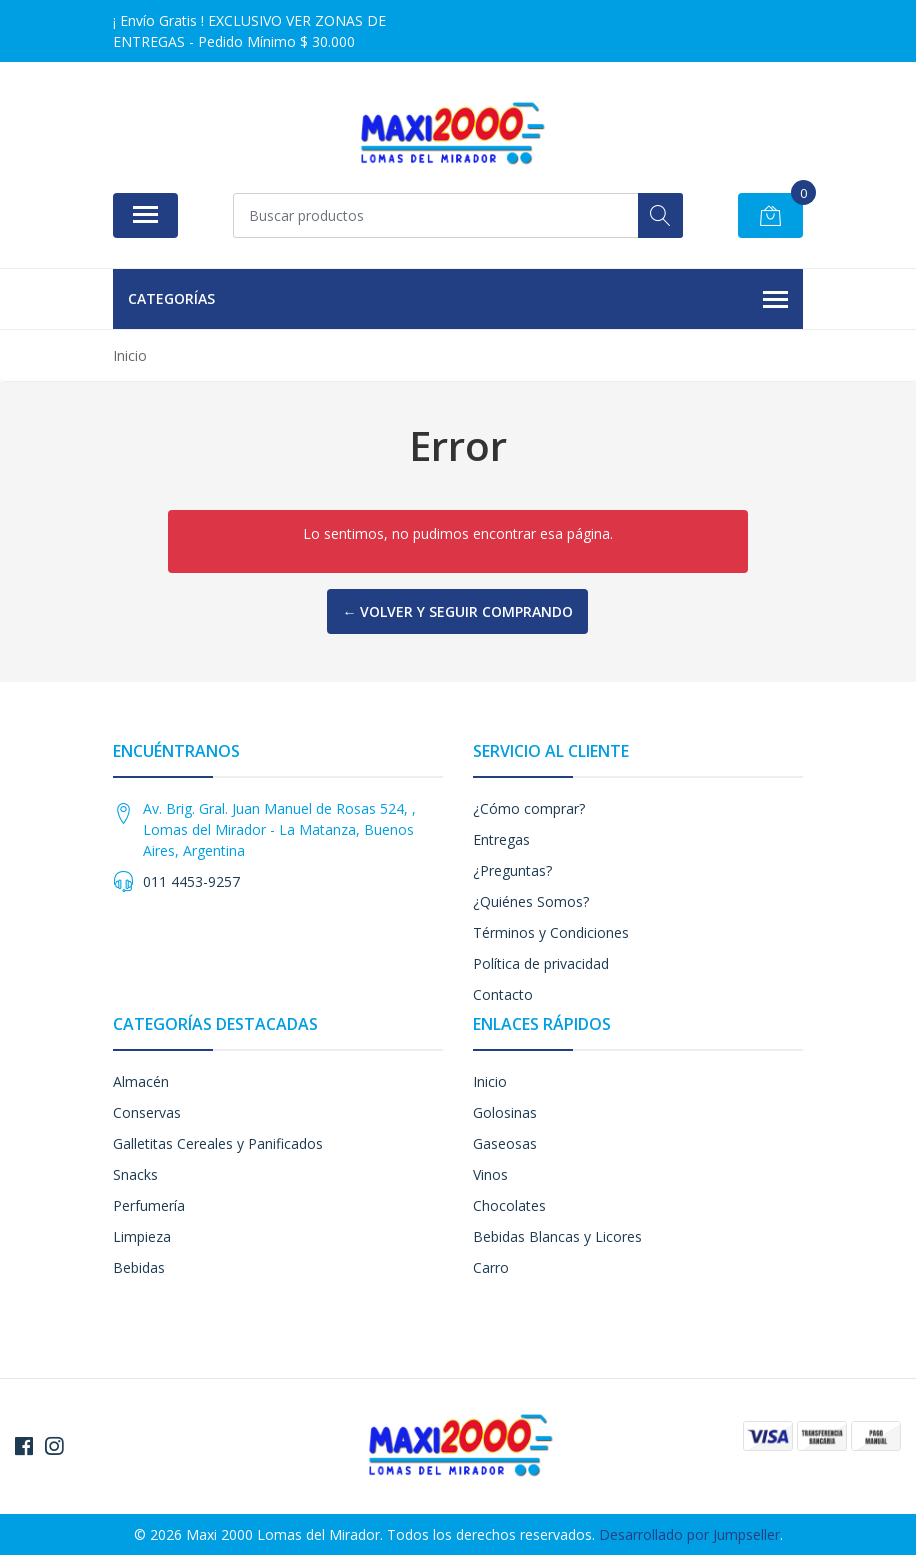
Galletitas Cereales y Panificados (218, 1143)
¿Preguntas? (512, 870)
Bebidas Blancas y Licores (557, 1236)
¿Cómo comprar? (529, 808)
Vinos (490, 1174)
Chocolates (509, 1205)
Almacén (141, 1081)
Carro (491, 1267)
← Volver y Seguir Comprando (457, 611)
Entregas (501, 839)
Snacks (135, 1174)
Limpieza (142, 1236)
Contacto (503, 994)
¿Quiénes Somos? (531, 901)
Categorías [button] (458, 300)
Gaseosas (505, 1143)
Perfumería (149, 1205)
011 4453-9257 (191, 881)
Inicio (490, 1081)
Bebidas (139, 1267)
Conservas (147, 1112)
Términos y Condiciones (551, 932)
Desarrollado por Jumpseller (689, 1534)
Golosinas (505, 1112)
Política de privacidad (541, 963)
